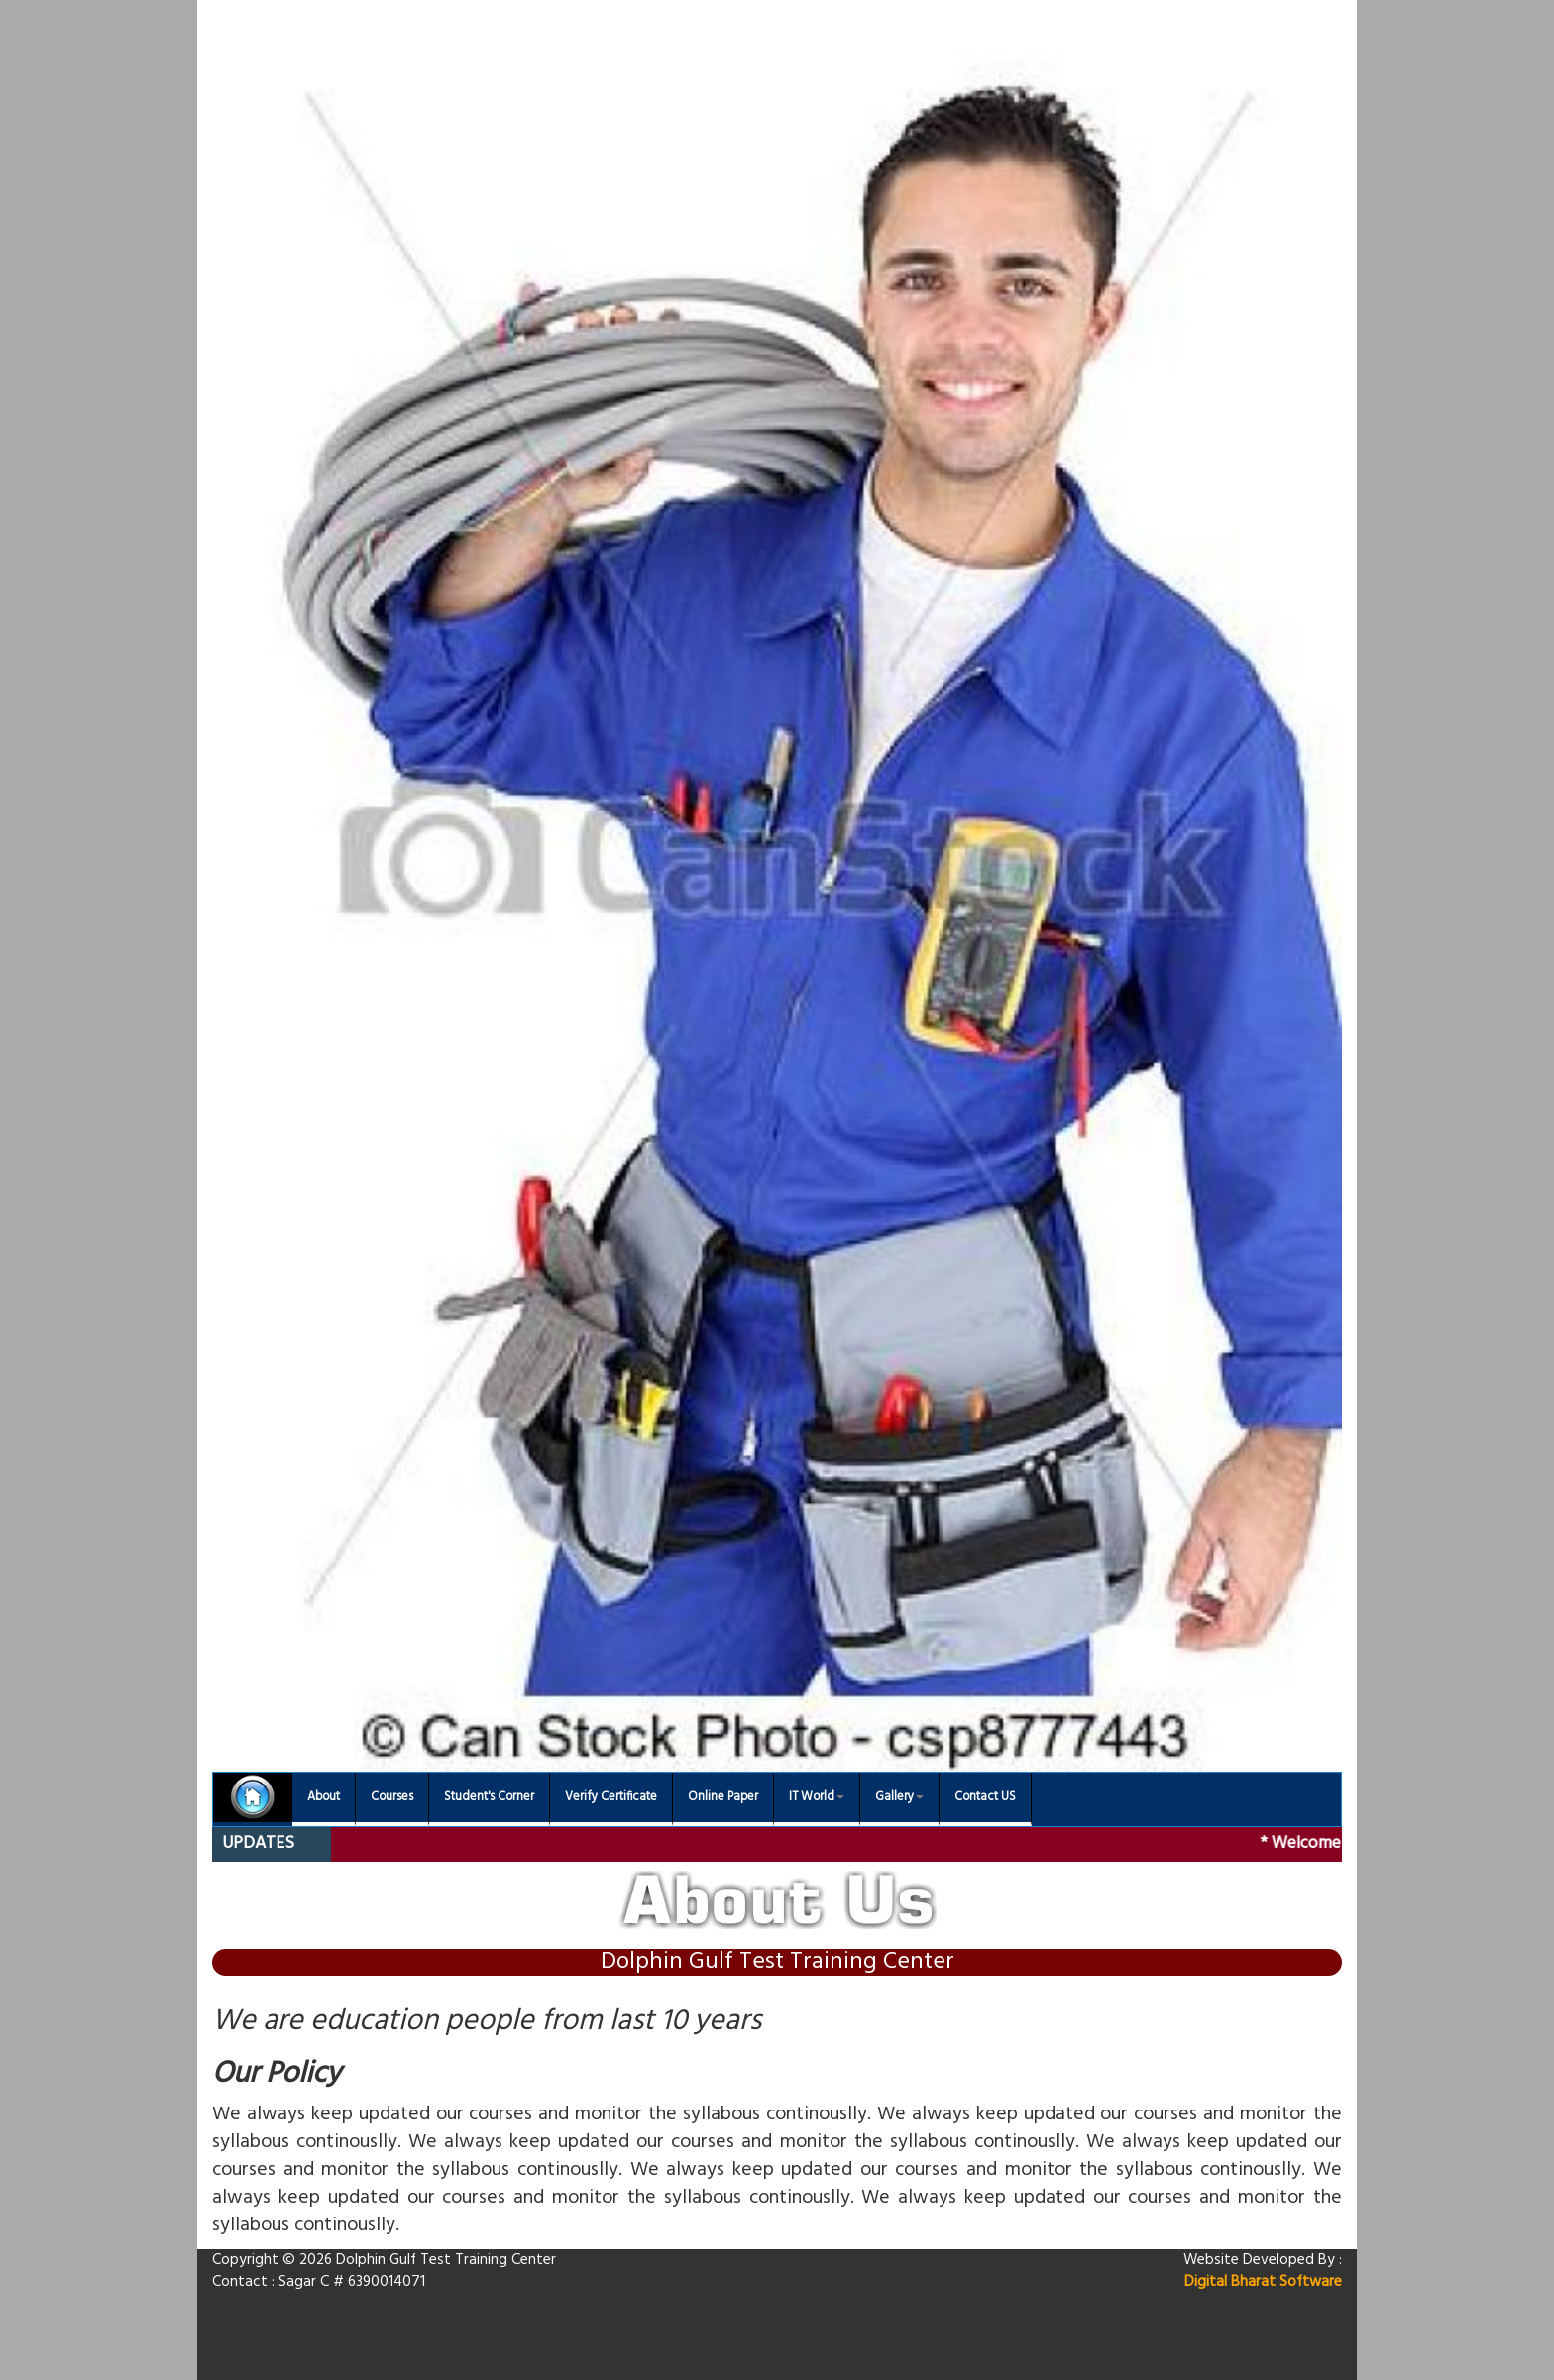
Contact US (985, 1797)
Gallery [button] (899, 1797)
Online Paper (723, 1797)
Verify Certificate (611, 1797)
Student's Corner (489, 1797)
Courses (392, 1797)
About (323, 1797)
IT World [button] (816, 1797)
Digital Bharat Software (1263, 2282)
